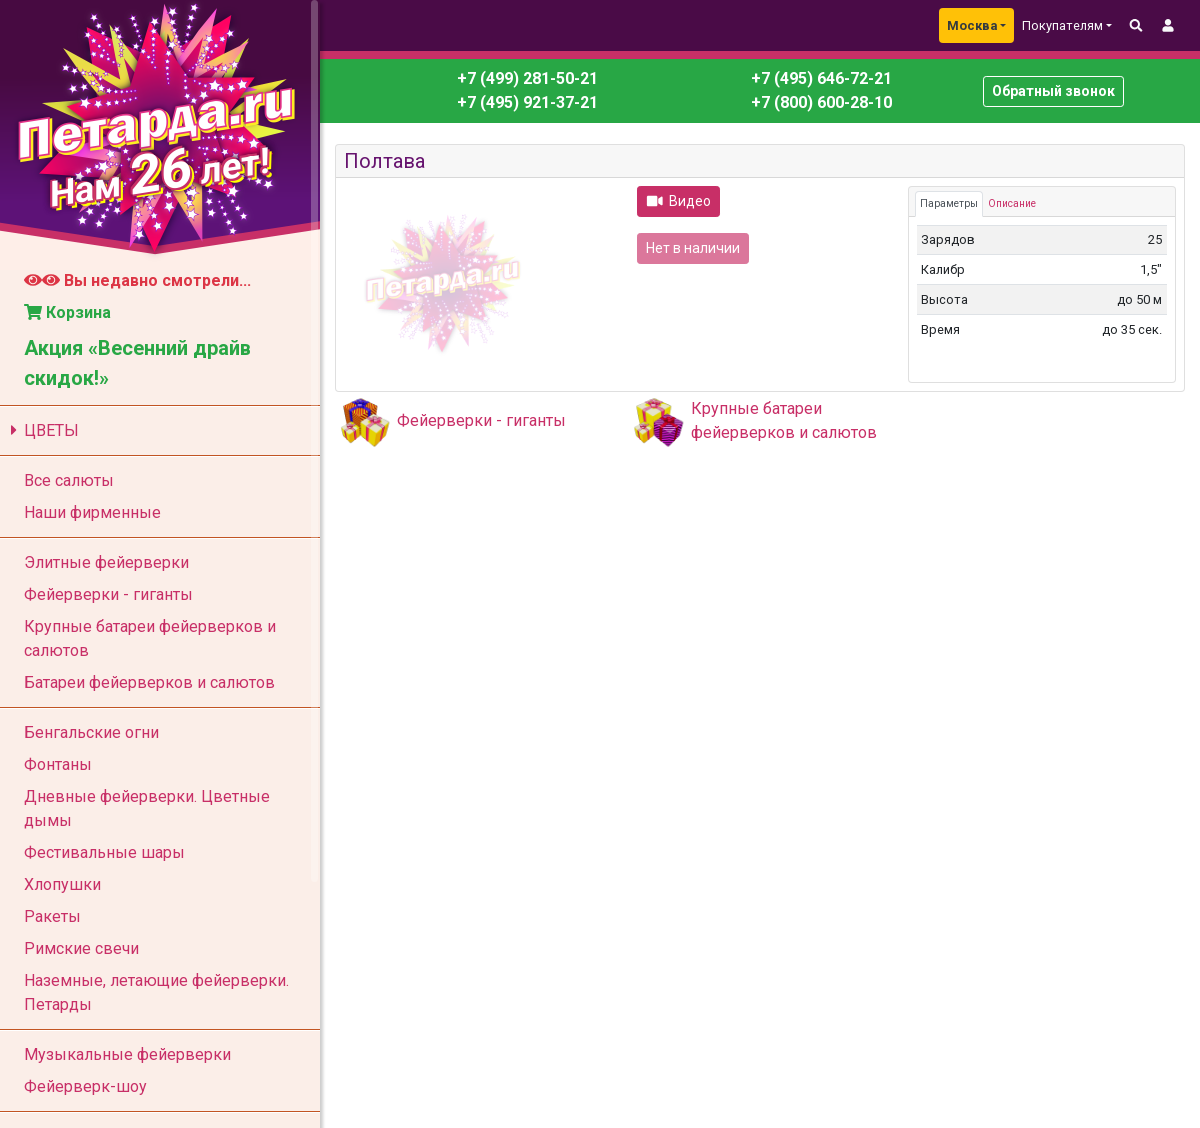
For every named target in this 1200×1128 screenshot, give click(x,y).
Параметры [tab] (949, 203)
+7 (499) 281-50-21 (527, 78)
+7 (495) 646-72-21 (819, 78)
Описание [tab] (1012, 203)
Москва (972, 25)
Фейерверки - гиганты (481, 420)
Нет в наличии (693, 248)
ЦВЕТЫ (41, 430)
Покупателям (1062, 25)
